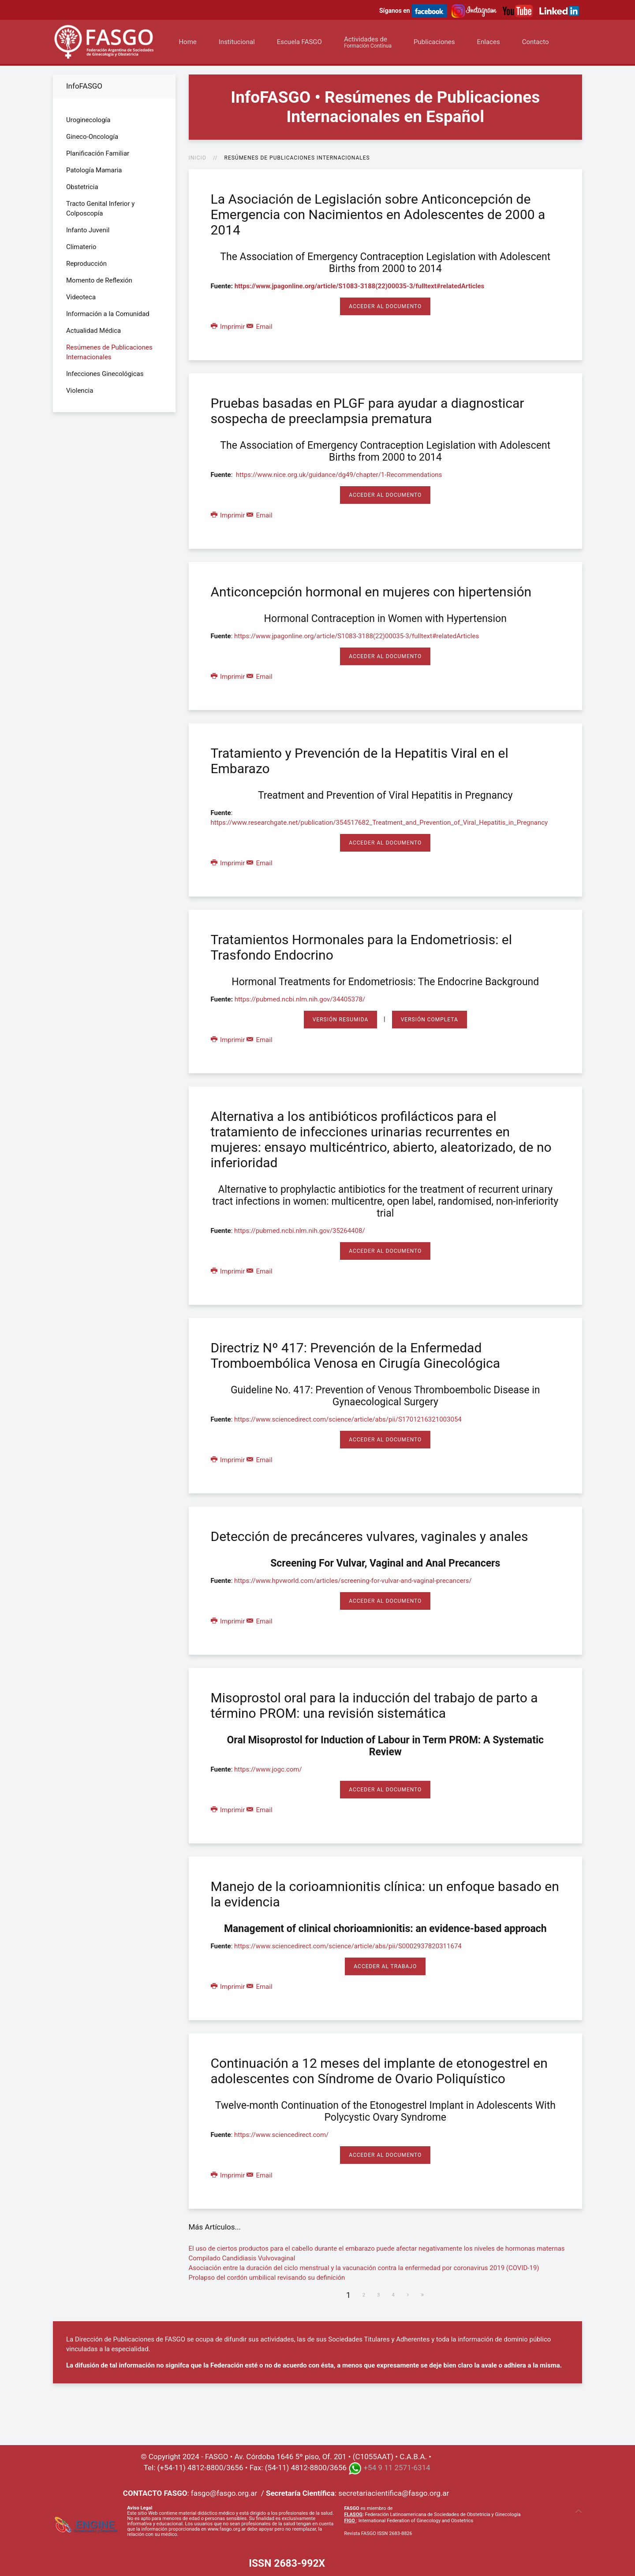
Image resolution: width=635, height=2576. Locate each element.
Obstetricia (82, 187)
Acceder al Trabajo (385, 1966)
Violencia (79, 391)
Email (260, 327)
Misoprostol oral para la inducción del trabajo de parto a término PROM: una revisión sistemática (374, 1705)
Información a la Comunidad (107, 314)
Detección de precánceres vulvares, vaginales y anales (369, 1536)
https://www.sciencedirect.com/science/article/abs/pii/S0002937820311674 (348, 1946)
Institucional (237, 42)
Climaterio (81, 247)
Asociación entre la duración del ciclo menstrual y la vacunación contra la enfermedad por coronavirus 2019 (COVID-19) (364, 2268)
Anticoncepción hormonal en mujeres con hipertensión (371, 591)
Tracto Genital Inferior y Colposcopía (100, 208)
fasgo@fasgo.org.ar (224, 2493)
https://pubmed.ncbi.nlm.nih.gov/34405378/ (300, 999)
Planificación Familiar (97, 153)
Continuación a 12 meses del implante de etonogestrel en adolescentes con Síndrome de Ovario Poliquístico (379, 2070)
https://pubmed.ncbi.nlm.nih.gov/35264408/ (299, 1231)
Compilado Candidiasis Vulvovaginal (242, 2258)
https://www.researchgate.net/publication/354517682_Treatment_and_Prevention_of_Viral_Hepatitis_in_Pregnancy (379, 822)
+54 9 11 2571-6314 (396, 2467)
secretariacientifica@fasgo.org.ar (393, 2493)
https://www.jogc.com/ (268, 1769)
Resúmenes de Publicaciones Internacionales (109, 352)
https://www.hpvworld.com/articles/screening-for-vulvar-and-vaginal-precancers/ (353, 1581)
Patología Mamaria (94, 170)
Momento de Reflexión (99, 280)
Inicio (197, 158)
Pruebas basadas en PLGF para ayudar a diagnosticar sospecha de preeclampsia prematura (367, 410)
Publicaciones (434, 42)
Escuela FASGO (299, 42)
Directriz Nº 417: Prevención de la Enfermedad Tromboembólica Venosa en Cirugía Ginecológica (356, 1355)
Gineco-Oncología (92, 137)
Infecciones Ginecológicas (105, 374)
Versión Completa (429, 1019)
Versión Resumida (340, 1019)
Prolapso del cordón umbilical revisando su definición (267, 2278)
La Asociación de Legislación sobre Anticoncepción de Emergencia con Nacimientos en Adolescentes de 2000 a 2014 (378, 214)
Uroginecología (88, 120)
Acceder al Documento (385, 306)
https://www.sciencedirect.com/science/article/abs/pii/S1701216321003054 (348, 1419)
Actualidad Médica (93, 331)
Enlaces (488, 42)
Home (187, 42)
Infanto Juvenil (87, 230)
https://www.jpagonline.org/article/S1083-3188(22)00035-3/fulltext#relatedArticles (360, 286)
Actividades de (368, 42)
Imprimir (229, 327)
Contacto (535, 42)
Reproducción (86, 264)
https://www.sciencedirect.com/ (281, 2135)
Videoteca (81, 297)
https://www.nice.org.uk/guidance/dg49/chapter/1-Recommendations (339, 475)
